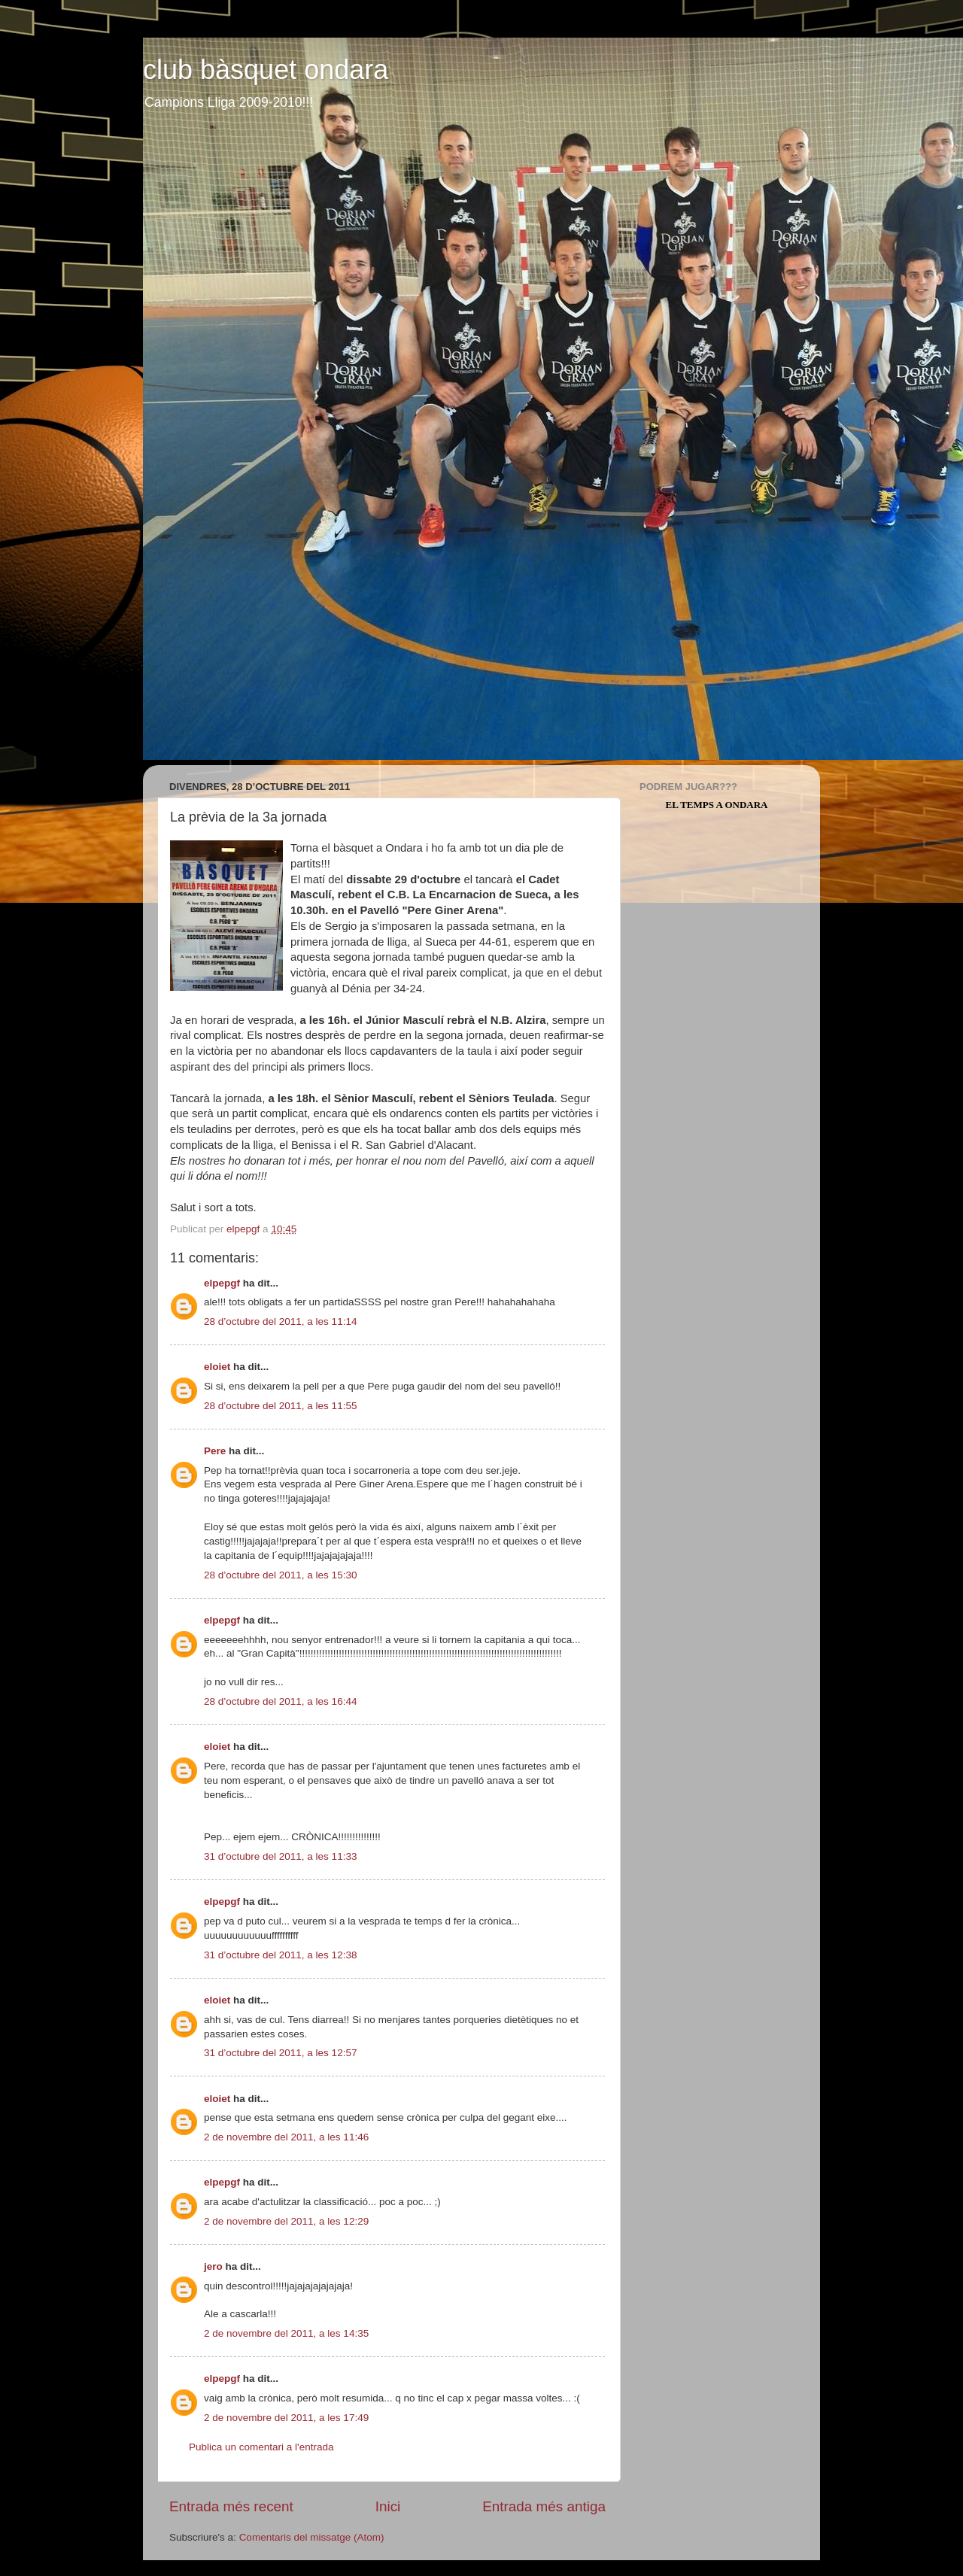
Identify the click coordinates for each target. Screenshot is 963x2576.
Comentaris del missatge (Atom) (311, 2537)
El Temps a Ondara (717, 804)
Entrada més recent (231, 2506)
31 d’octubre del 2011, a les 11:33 (280, 1856)
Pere (215, 1451)
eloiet (217, 1366)
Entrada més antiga (544, 2506)
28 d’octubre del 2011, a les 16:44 (280, 1701)
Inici (388, 2506)
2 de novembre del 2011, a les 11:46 (286, 2137)
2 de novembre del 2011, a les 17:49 (286, 2417)
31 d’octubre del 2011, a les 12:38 (280, 1955)
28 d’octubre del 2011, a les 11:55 (280, 1405)
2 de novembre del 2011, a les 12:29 (286, 2221)
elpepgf (222, 1283)
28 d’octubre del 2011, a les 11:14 (280, 1321)
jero (213, 2266)
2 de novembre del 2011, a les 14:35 (286, 2333)
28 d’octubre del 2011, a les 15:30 (280, 1575)
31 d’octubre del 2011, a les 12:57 (280, 2052)
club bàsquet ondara (265, 69)
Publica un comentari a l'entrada (261, 2447)
